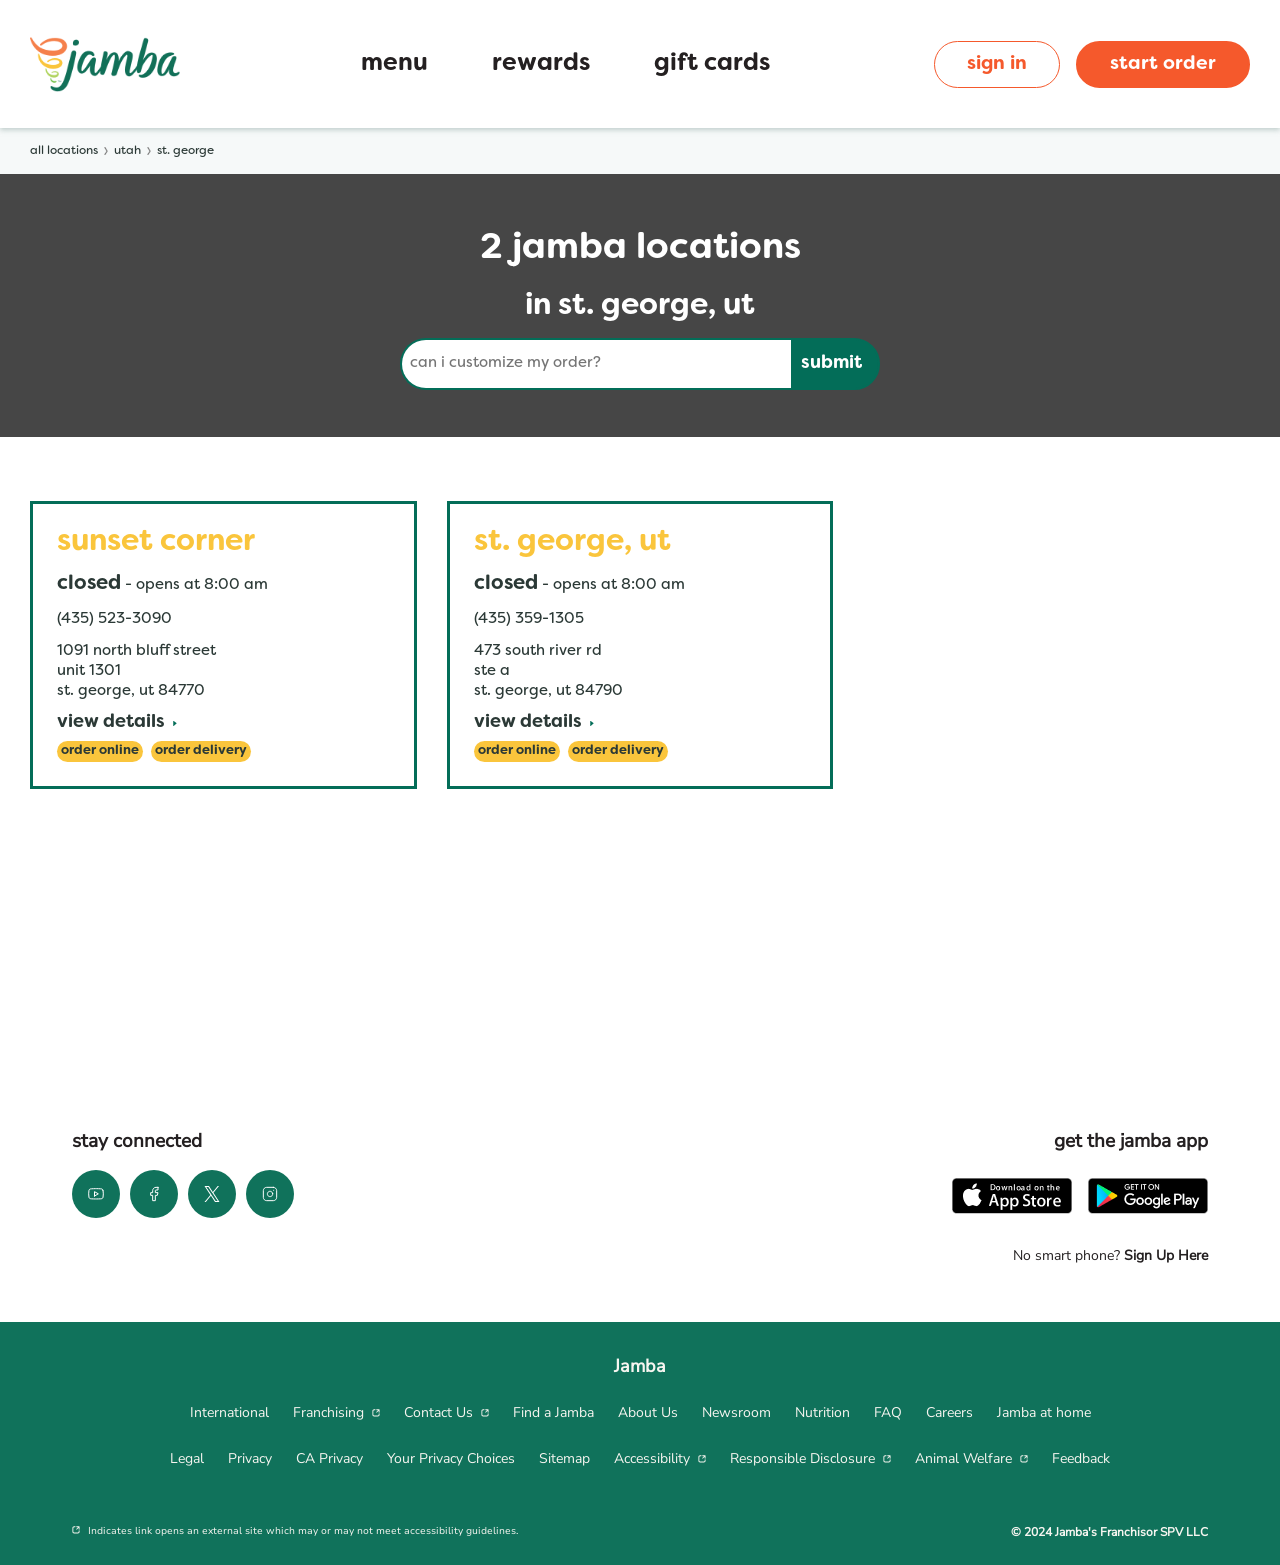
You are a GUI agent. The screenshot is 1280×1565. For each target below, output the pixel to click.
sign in (997, 64)
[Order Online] (100, 751)
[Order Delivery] (201, 751)
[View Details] (117, 723)
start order (1163, 64)
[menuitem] (229, 1413)
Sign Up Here (1164, 1255)
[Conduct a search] (595, 364)
